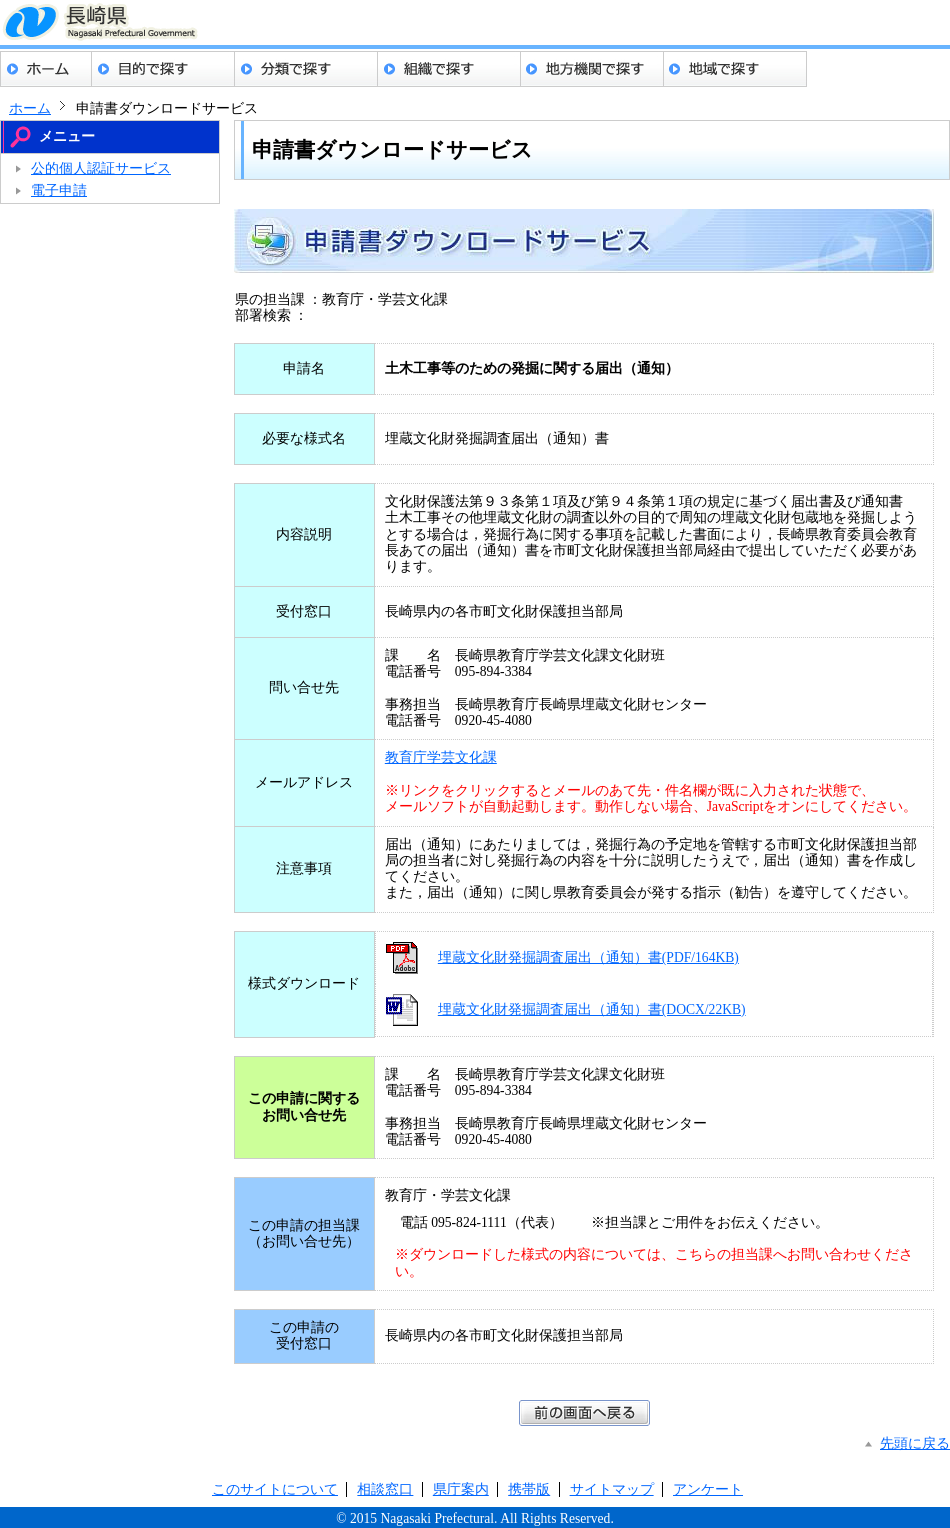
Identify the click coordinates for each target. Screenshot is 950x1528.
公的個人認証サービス (101, 168)
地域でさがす (735, 69)
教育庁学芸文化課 (441, 757)
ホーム (46, 69)
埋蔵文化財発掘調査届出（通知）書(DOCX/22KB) (592, 1009)
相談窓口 (385, 1489)
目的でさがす (163, 69)
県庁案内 (461, 1489)
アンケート (708, 1489)
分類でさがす (306, 69)
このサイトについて (275, 1489)
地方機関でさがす (592, 69)
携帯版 (529, 1489)
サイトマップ (612, 1489)
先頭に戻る (915, 1443)
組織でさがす (449, 69)
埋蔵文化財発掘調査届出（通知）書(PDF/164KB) (588, 957)
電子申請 (59, 190)
